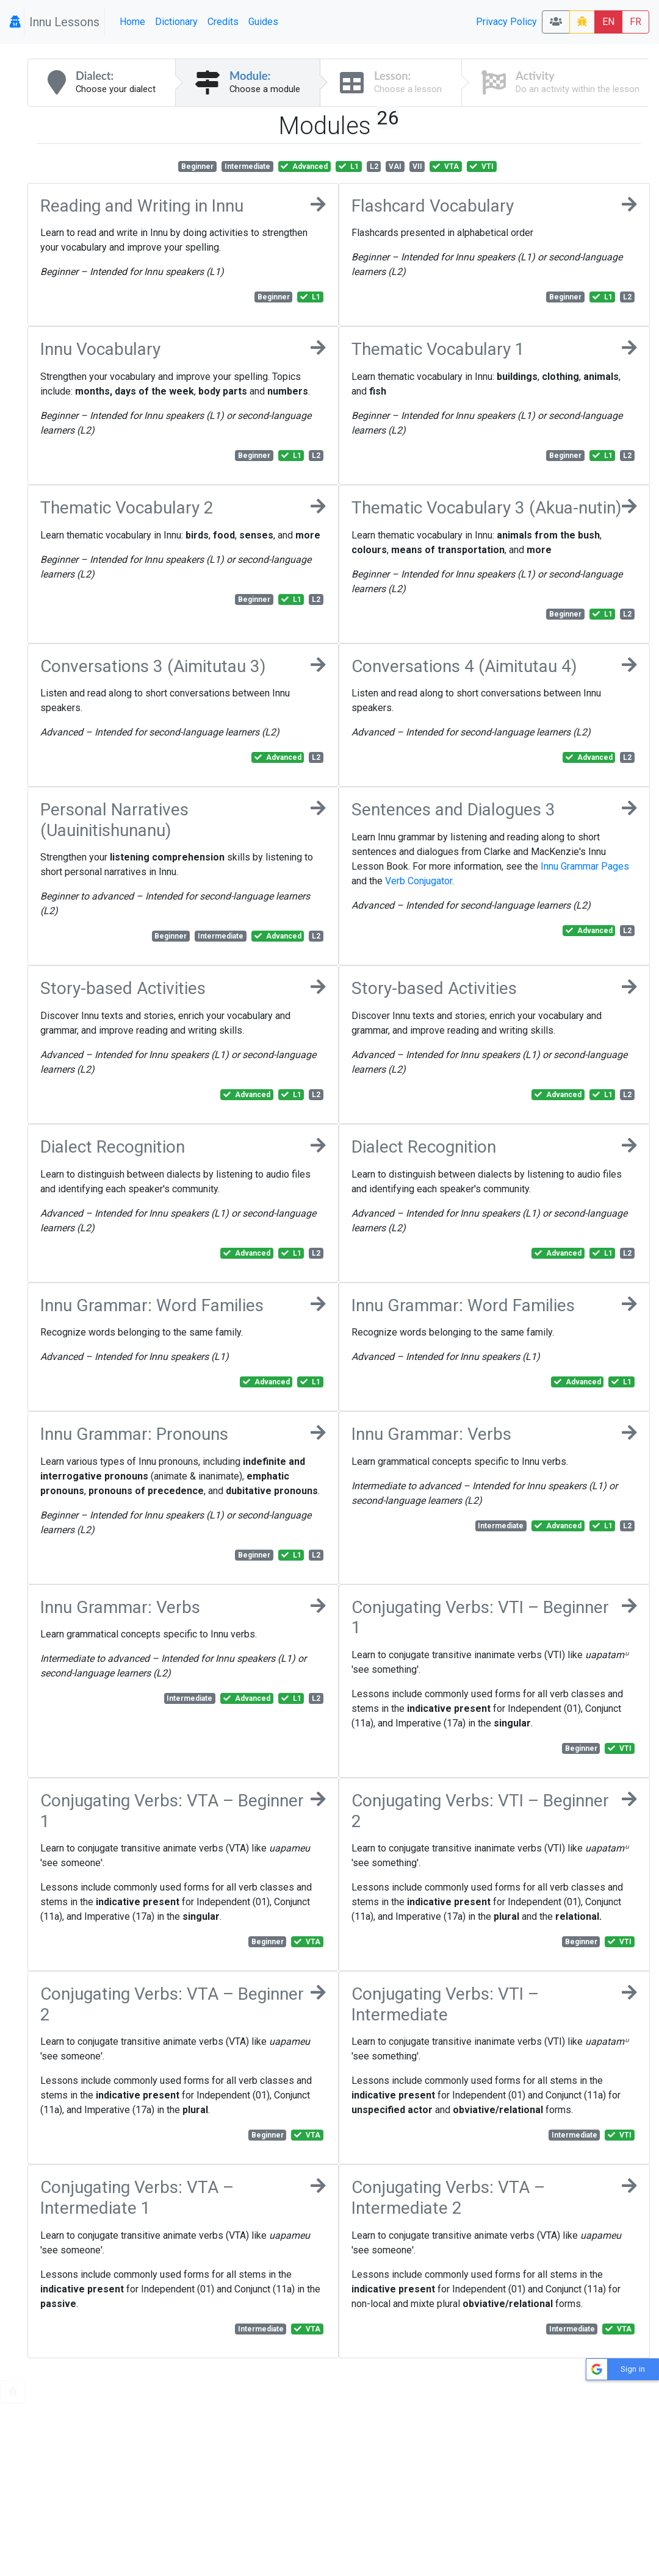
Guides (263, 21)
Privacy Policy (506, 21)
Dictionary (176, 21)
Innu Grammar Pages (585, 866)
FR (635, 21)
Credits (223, 21)
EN (608, 21)
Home (132, 21)
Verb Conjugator (418, 881)
